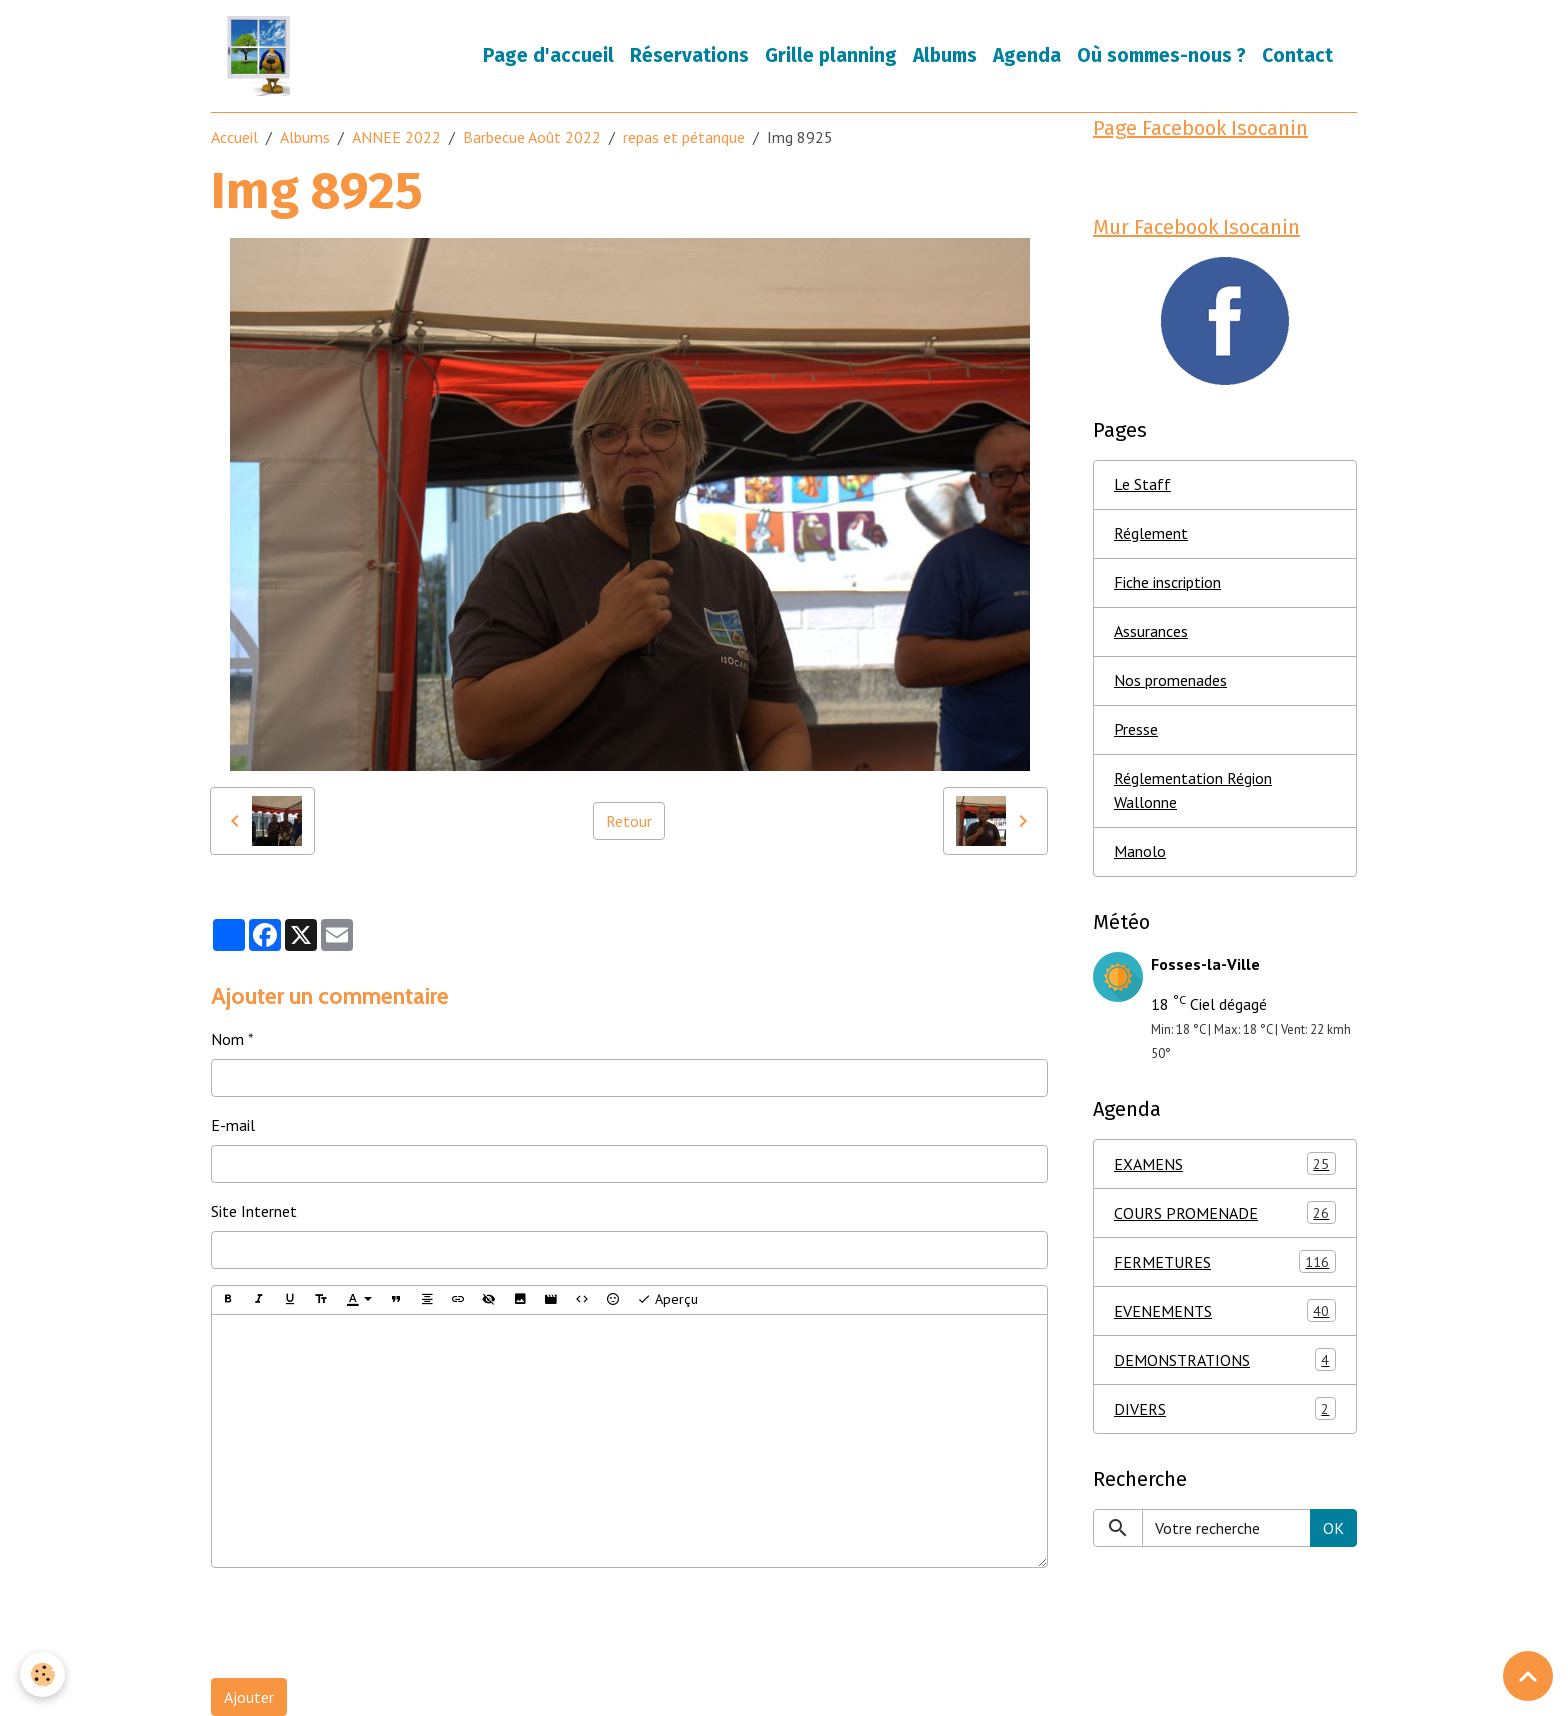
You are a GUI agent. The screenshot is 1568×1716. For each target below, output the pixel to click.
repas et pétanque (684, 137)
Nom (227, 1039)
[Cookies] (42, 1674)
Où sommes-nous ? (1161, 55)
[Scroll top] (1528, 1676)
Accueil (234, 137)
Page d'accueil (548, 55)
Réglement (1151, 534)
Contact (1297, 55)
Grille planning (831, 55)
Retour (629, 821)
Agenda (1027, 55)
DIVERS (1225, 1409)
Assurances (1151, 632)
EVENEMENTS (1225, 1311)
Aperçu (667, 1299)
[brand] (262, 56)
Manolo (1140, 852)
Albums (945, 55)
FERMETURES (1225, 1262)
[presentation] (363, 1623)
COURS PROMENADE (1225, 1213)
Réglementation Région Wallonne (1193, 791)
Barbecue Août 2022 (532, 137)
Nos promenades (1170, 681)
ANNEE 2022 (396, 137)
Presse (1136, 730)
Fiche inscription (1167, 583)
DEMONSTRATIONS (1225, 1360)
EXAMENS (1225, 1164)
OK (1333, 1528)
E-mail (233, 1125)
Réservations (689, 55)
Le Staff (1142, 485)
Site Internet (254, 1211)
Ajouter (249, 1697)
